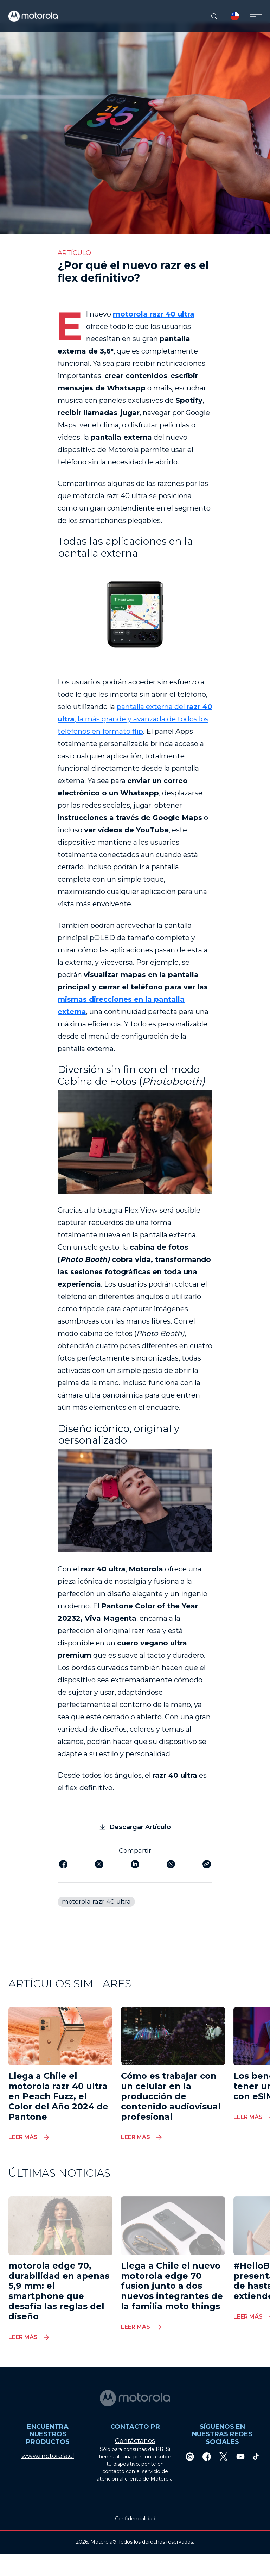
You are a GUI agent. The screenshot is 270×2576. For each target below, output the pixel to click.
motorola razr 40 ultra (153, 314)
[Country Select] (235, 16)
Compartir (135, 1851)
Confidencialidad (135, 2518)
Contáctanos (135, 2441)
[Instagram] (190, 2456)
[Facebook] (206, 2456)
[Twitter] (223, 2456)
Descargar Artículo (135, 1827)
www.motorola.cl (47, 2456)
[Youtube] (240, 2456)
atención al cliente (119, 2479)
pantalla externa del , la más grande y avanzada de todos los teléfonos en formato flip (135, 719)
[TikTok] (256, 2456)
